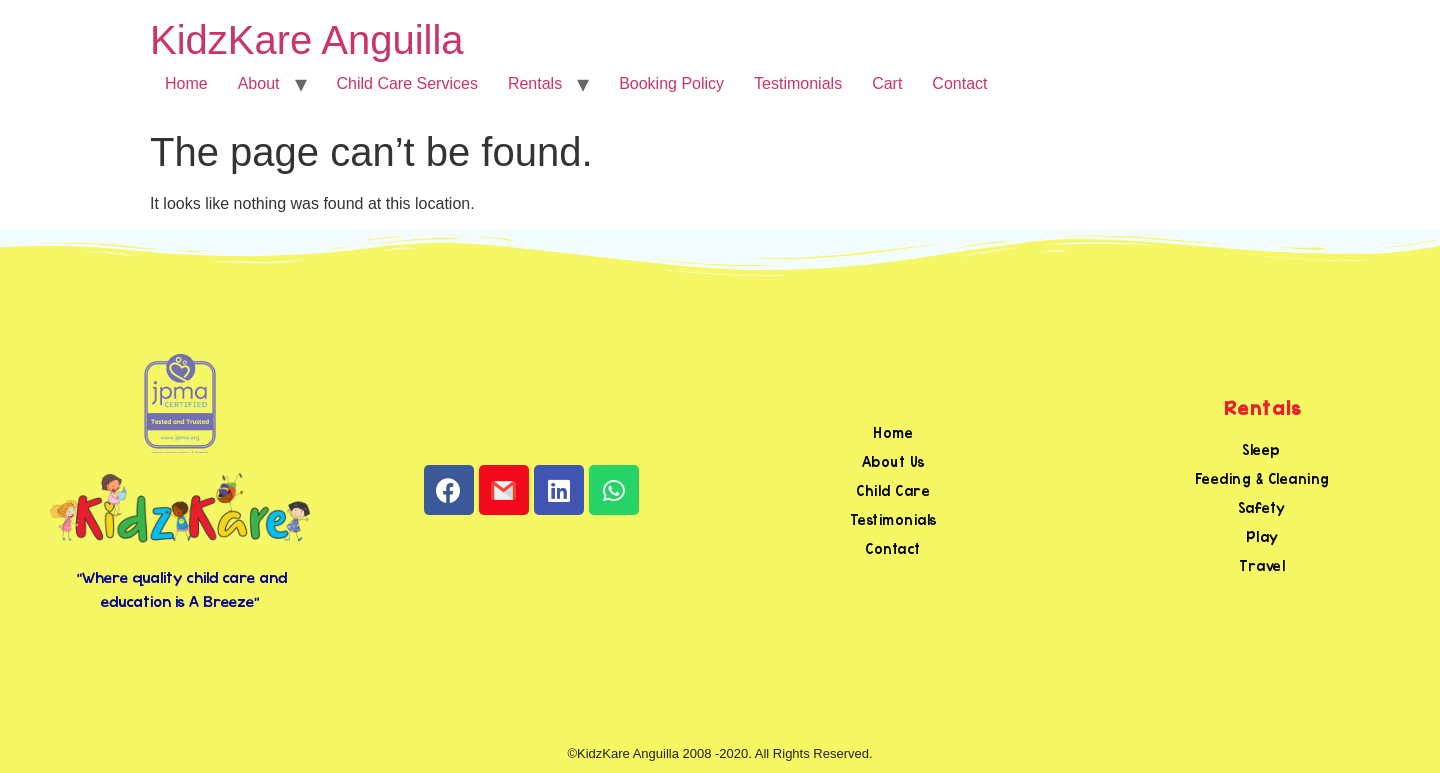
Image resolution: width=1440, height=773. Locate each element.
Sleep (1262, 449)
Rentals (535, 83)
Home (186, 83)
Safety (1262, 507)
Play (1262, 536)
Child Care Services (407, 83)
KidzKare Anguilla (307, 40)
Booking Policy (671, 83)
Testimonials (798, 83)
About (259, 83)
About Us (893, 461)
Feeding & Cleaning (1262, 478)
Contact (959, 83)
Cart (887, 83)
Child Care (893, 490)
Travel (1262, 565)
